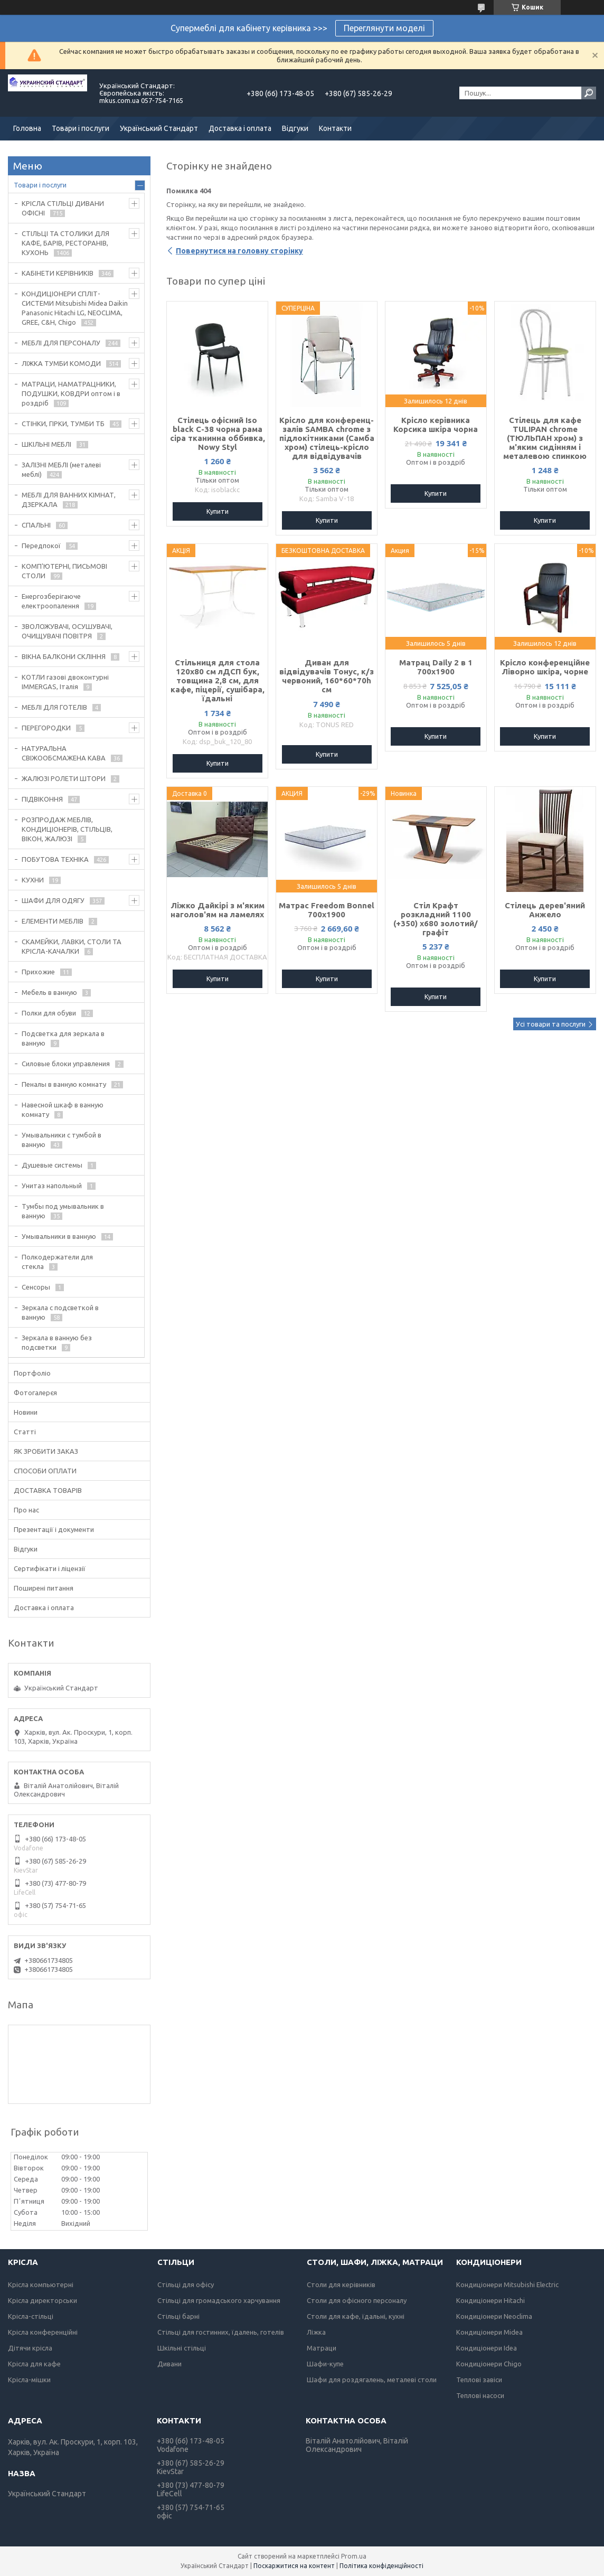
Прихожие (38, 971)
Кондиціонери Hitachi (490, 2300)
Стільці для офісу (185, 2284)
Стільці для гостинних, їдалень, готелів (220, 2332)
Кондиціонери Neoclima (494, 2316)
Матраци (321, 2348)
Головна (27, 128)
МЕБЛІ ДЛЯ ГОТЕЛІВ (54, 707)
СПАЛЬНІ (36, 525)
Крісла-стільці (30, 2316)
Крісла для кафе (34, 2363)
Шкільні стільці (181, 2348)
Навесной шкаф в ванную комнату (62, 1109)
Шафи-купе (325, 2363)
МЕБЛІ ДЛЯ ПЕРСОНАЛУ (61, 342)
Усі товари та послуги (551, 1024)
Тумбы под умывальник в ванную (63, 1210)
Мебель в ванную (49, 992)
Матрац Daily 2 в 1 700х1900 (436, 667)
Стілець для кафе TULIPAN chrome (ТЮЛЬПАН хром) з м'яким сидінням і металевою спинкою (545, 438)
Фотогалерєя (35, 1392)
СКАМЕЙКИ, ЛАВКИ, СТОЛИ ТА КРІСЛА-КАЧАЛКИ (71, 946)
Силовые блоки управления (66, 1063)
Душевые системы (52, 1165)
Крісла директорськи (42, 2300)
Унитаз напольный (52, 1185)
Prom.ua (353, 2556)
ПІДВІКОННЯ (42, 799)
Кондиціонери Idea (486, 2348)
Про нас (26, 1509)
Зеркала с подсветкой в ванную (60, 1312)
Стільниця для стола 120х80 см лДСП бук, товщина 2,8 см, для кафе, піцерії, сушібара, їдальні (218, 680)
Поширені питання (43, 1588)
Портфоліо (32, 1373)
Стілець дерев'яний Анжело (545, 910)
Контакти (335, 128)
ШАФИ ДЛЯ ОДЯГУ (53, 900)
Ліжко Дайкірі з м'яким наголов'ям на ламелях (218, 910)
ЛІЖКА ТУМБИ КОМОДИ (61, 363)
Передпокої (41, 545)
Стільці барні (178, 2316)
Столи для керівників (341, 2284)
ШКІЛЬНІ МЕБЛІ (46, 444)
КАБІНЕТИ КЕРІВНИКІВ (57, 273)
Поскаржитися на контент (294, 2565)
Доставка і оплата (240, 128)
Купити (217, 511)
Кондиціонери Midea (489, 2332)
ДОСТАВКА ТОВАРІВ (48, 1490)
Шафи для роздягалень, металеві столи (372, 2379)
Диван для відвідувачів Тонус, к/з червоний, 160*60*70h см (326, 676)
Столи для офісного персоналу (357, 2300)
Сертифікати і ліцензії (50, 1568)
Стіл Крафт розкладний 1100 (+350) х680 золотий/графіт (435, 919)
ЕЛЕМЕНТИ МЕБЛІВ (52, 921)
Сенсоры (36, 1287)
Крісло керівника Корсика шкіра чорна (435, 425)
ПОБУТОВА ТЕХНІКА (55, 859)
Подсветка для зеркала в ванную (63, 1038)
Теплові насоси (480, 2395)
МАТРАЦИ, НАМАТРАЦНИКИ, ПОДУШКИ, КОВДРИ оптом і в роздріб (71, 393)
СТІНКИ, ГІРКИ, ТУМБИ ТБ (63, 423)
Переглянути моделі (384, 28)
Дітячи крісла (30, 2348)
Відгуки (295, 128)
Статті (25, 1431)
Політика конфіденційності (381, 2565)
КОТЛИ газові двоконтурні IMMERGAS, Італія (65, 681)
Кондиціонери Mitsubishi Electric (507, 2284)
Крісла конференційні (43, 2332)
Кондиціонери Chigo (489, 2363)
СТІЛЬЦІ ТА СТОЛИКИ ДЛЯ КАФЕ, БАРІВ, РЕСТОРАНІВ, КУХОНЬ (65, 243)
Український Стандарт (159, 128)
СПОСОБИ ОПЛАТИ (45, 1470)
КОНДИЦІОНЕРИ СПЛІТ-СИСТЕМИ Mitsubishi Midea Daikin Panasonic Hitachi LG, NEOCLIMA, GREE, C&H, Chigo (75, 308)
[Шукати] (588, 93)
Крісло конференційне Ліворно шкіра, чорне (545, 667)
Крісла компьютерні (40, 2284)
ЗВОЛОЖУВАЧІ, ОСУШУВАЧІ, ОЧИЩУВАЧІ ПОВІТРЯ (67, 631)
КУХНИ (33, 879)
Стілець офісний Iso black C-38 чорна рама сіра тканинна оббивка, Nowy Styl (217, 434)
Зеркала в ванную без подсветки (57, 1342)
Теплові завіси (479, 2379)
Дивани (169, 2363)
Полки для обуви (49, 1013)
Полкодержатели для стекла (57, 1261)
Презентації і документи (54, 1529)
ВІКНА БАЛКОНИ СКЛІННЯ (64, 656)
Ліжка (316, 2332)
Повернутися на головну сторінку (239, 251)
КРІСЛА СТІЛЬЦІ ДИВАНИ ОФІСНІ (63, 208)
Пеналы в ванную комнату (64, 1084)
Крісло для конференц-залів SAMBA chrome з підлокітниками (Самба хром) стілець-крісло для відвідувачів (326, 438)
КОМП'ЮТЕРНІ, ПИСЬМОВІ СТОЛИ (64, 570)
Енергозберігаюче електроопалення (51, 601)
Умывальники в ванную (59, 1236)
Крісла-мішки (29, 2379)
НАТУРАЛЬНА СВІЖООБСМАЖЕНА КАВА (64, 753)
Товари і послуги (80, 128)
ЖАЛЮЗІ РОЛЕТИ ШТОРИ (64, 778)
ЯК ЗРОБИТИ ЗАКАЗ (46, 1451)
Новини (25, 1412)
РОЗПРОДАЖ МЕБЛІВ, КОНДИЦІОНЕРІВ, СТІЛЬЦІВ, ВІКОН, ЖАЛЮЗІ (67, 829)
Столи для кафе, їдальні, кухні (355, 2316)
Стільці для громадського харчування (218, 2300)
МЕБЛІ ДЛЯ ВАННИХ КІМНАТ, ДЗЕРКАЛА (69, 499)
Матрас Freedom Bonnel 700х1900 (326, 910)
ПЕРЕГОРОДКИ (46, 727)
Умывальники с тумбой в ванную (61, 1139)
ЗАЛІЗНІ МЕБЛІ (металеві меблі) (61, 469)
